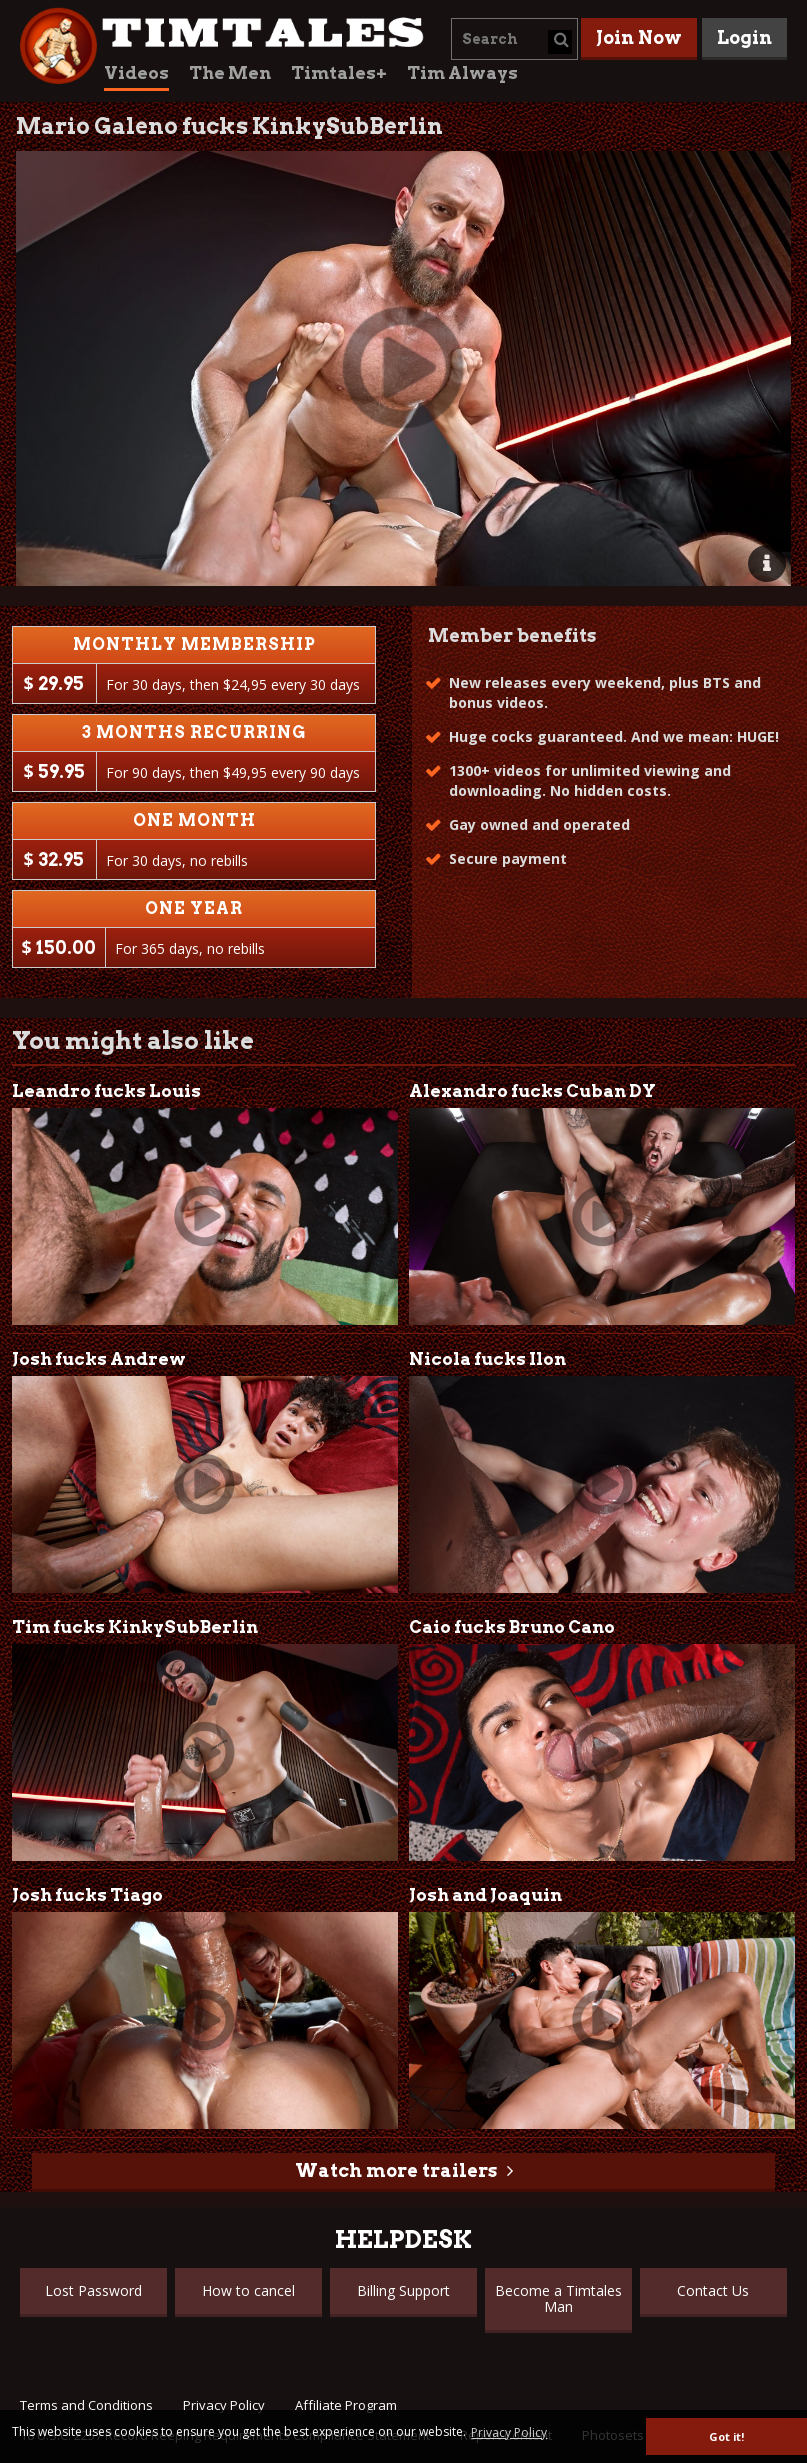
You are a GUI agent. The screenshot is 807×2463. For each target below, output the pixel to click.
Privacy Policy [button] (509, 2432)
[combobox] (514, 39)
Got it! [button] (726, 2436)
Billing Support (403, 2290)
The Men (230, 73)
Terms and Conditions (86, 2405)
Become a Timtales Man (558, 2298)
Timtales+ (339, 73)
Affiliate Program (346, 2405)
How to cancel (248, 2290)
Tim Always (462, 73)
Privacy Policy (224, 2405)
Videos (136, 73)
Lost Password (93, 2290)
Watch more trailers (396, 2170)
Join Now (639, 37)
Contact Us (713, 2290)
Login (744, 37)
